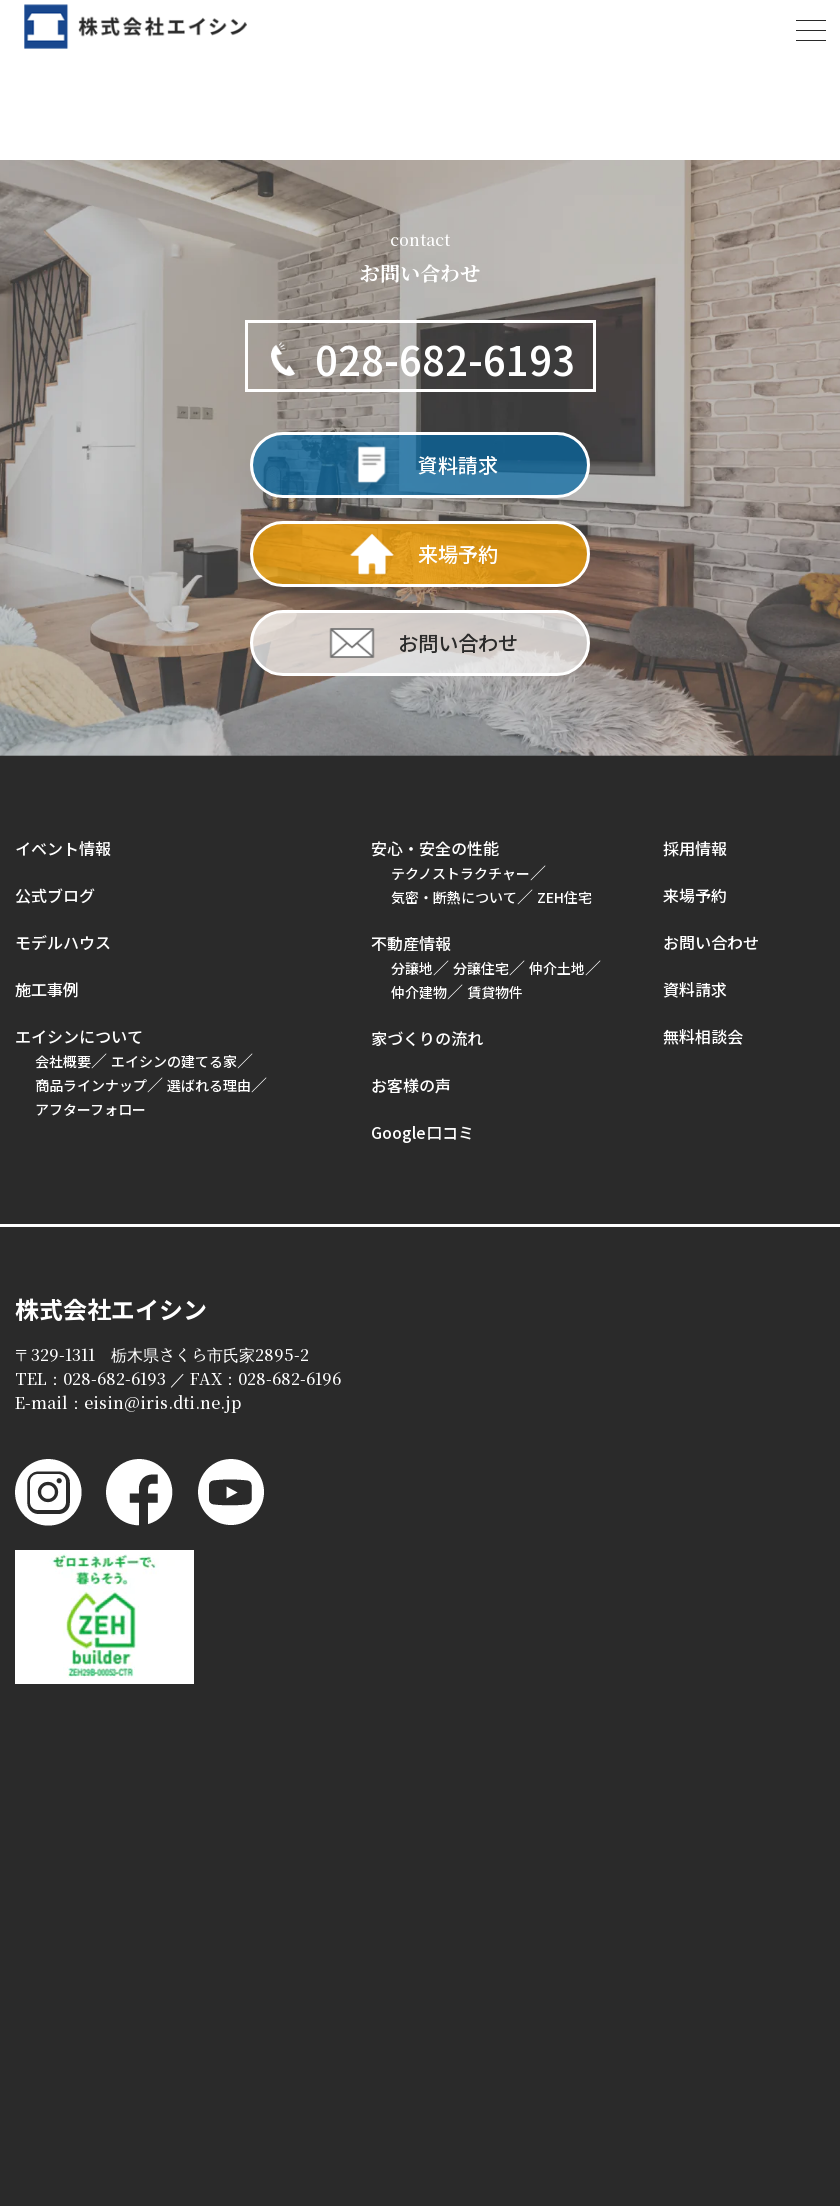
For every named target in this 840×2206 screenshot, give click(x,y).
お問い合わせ (711, 942)
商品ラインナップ (91, 1085)
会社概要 (63, 1061)
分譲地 (412, 968)
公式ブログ (55, 895)
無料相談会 (703, 1036)
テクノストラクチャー (460, 873)
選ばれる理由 (209, 1085)
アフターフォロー (90, 1109)
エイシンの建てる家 (174, 1061)
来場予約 (695, 895)
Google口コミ (422, 1132)
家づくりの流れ (427, 1038)
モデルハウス (63, 942)
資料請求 (695, 989)
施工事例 (47, 989)
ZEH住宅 (564, 897)
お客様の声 (411, 1085)
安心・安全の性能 (435, 848)
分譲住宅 (481, 968)
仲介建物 (419, 992)
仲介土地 (557, 968)
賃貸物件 (495, 992)
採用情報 (695, 848)
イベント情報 (63, 848)
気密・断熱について (454, 897)
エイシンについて (79, 1036)
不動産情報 (411, 943)
